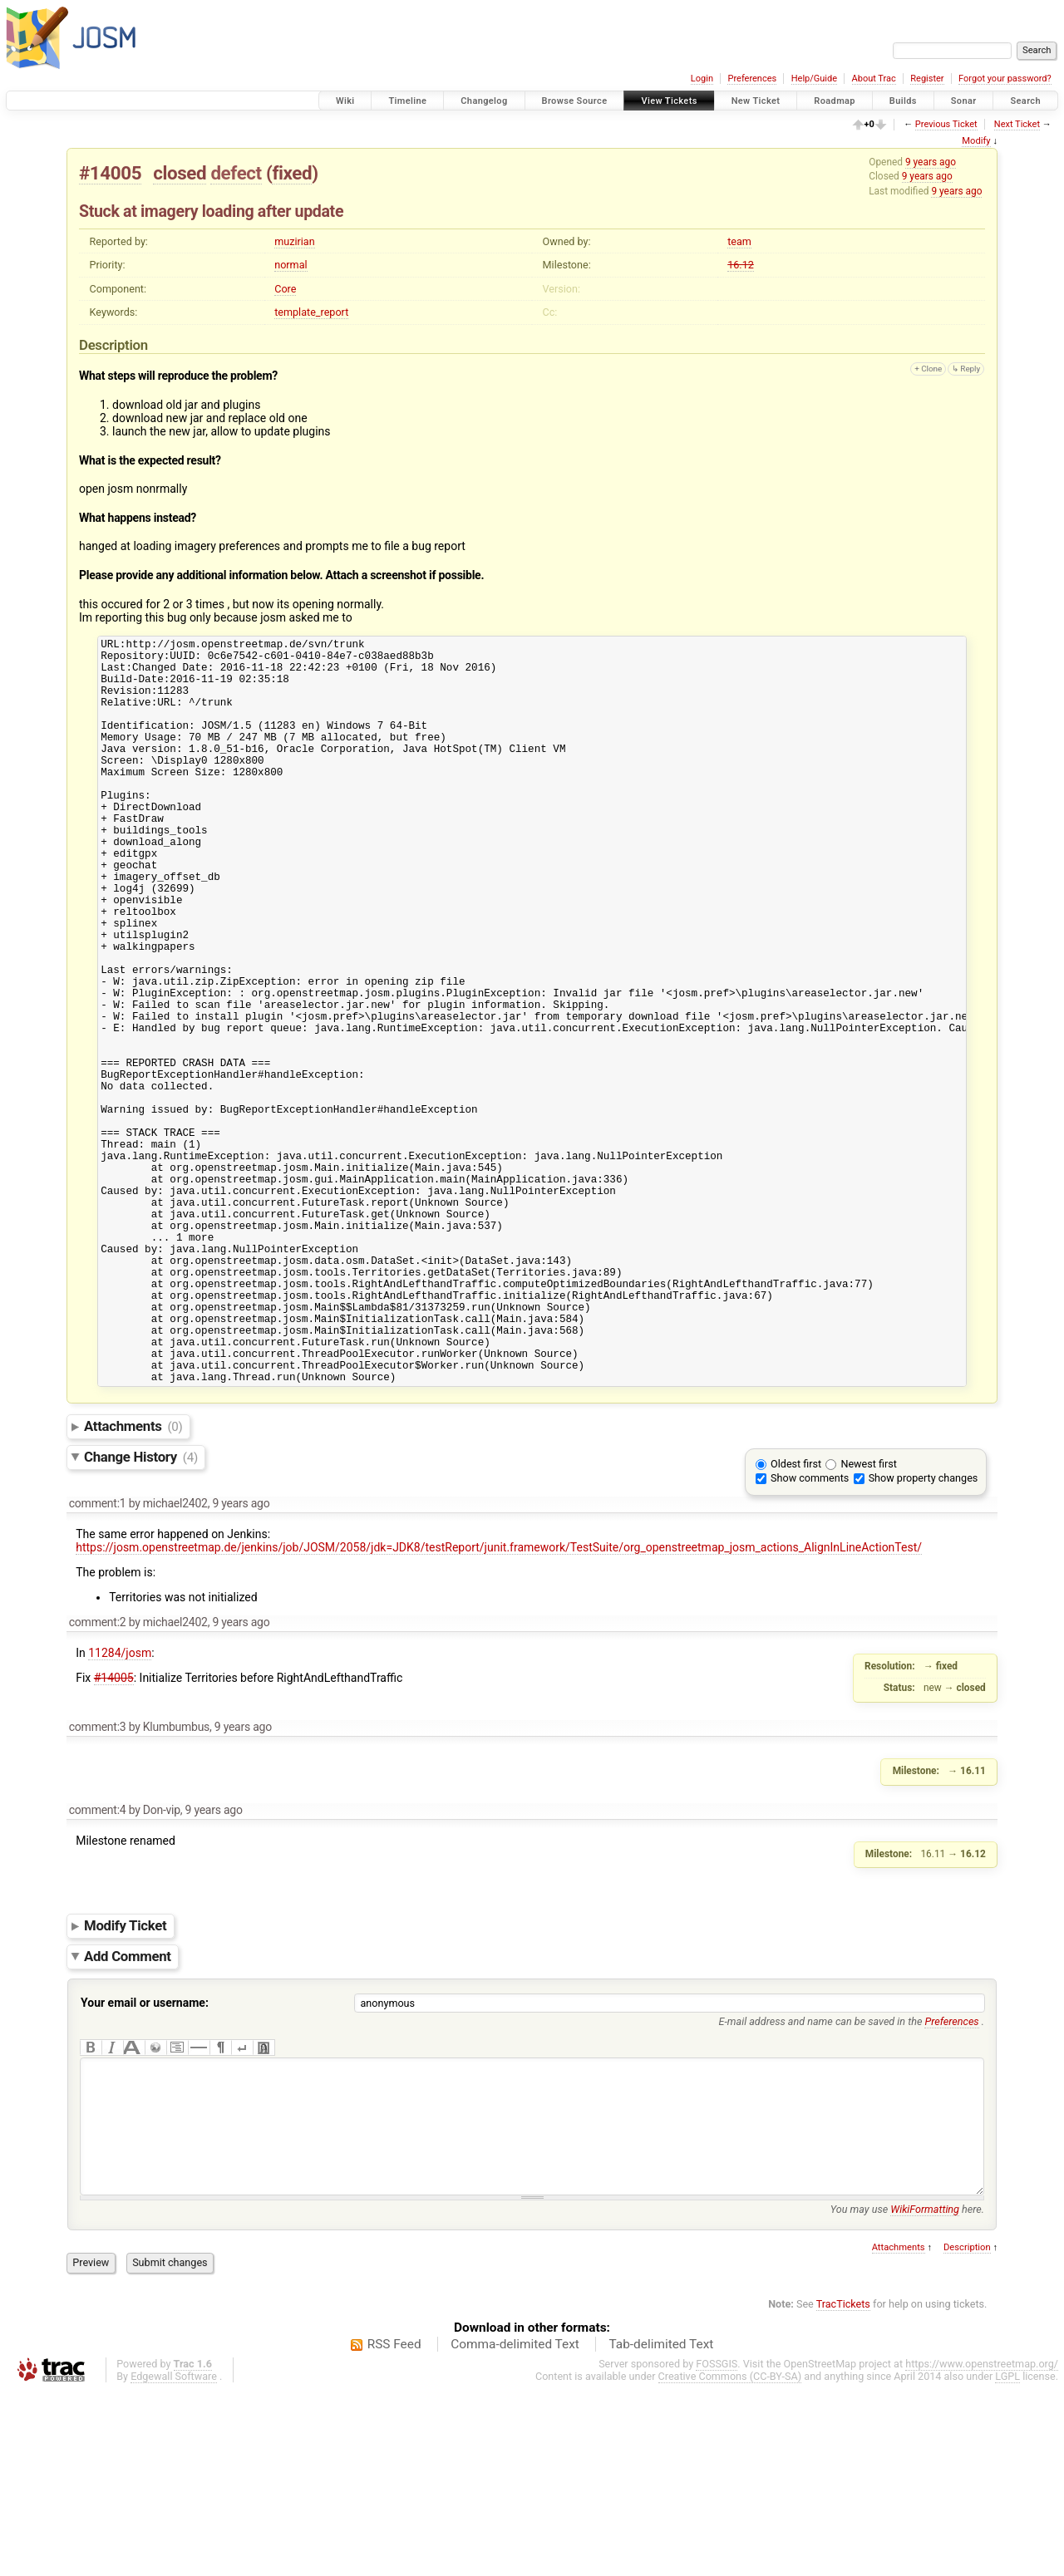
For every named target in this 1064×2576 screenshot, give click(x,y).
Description (967, 2431)
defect (235, 173)
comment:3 (97, 1886)
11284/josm (119, 1812)
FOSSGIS (716, 2548)
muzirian (294, 241)
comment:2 (97, 1781)
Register (926, 78)
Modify (976, 140)
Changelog (484, 101)
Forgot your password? (1005, 78)
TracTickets (843, 2488)
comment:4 (97, 1969)
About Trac (874, 78)
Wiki (345, 101)
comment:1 (97, 1662)
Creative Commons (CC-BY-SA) (730, 2560)
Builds (903, 101)
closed (179, 173)
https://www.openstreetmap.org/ (981, 2548)
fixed (292, 173)
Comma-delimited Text (515, 2528)
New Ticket (756, 101)
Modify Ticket (125, 2085)
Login (702, 78)
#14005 (110, 173)
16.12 (740, 264)
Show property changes (923, 1637)
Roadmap (834, 101)
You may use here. (907, 2393)
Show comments (810, 1637)
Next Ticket (1017, 124)
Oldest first (796, 1623)
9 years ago (930, 162)
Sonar (964, 101)
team (739, 241)
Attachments (133, 1585)
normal (290, 264)
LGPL (1007, 2560)
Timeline (407, 101)
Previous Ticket (946, 124)
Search (1025, 101)
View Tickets (669, 101)
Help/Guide (814, 78)
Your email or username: (145, 2162)
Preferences (751, 78)
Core (285, 289)
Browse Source (575, 101)
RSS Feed (394, 2528)
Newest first (868, 1623)
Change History (141, 1616)
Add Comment (127, 2115)
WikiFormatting (924, 2393)
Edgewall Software (174, 2560)
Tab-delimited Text (660, 2528)
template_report (311, 312)
